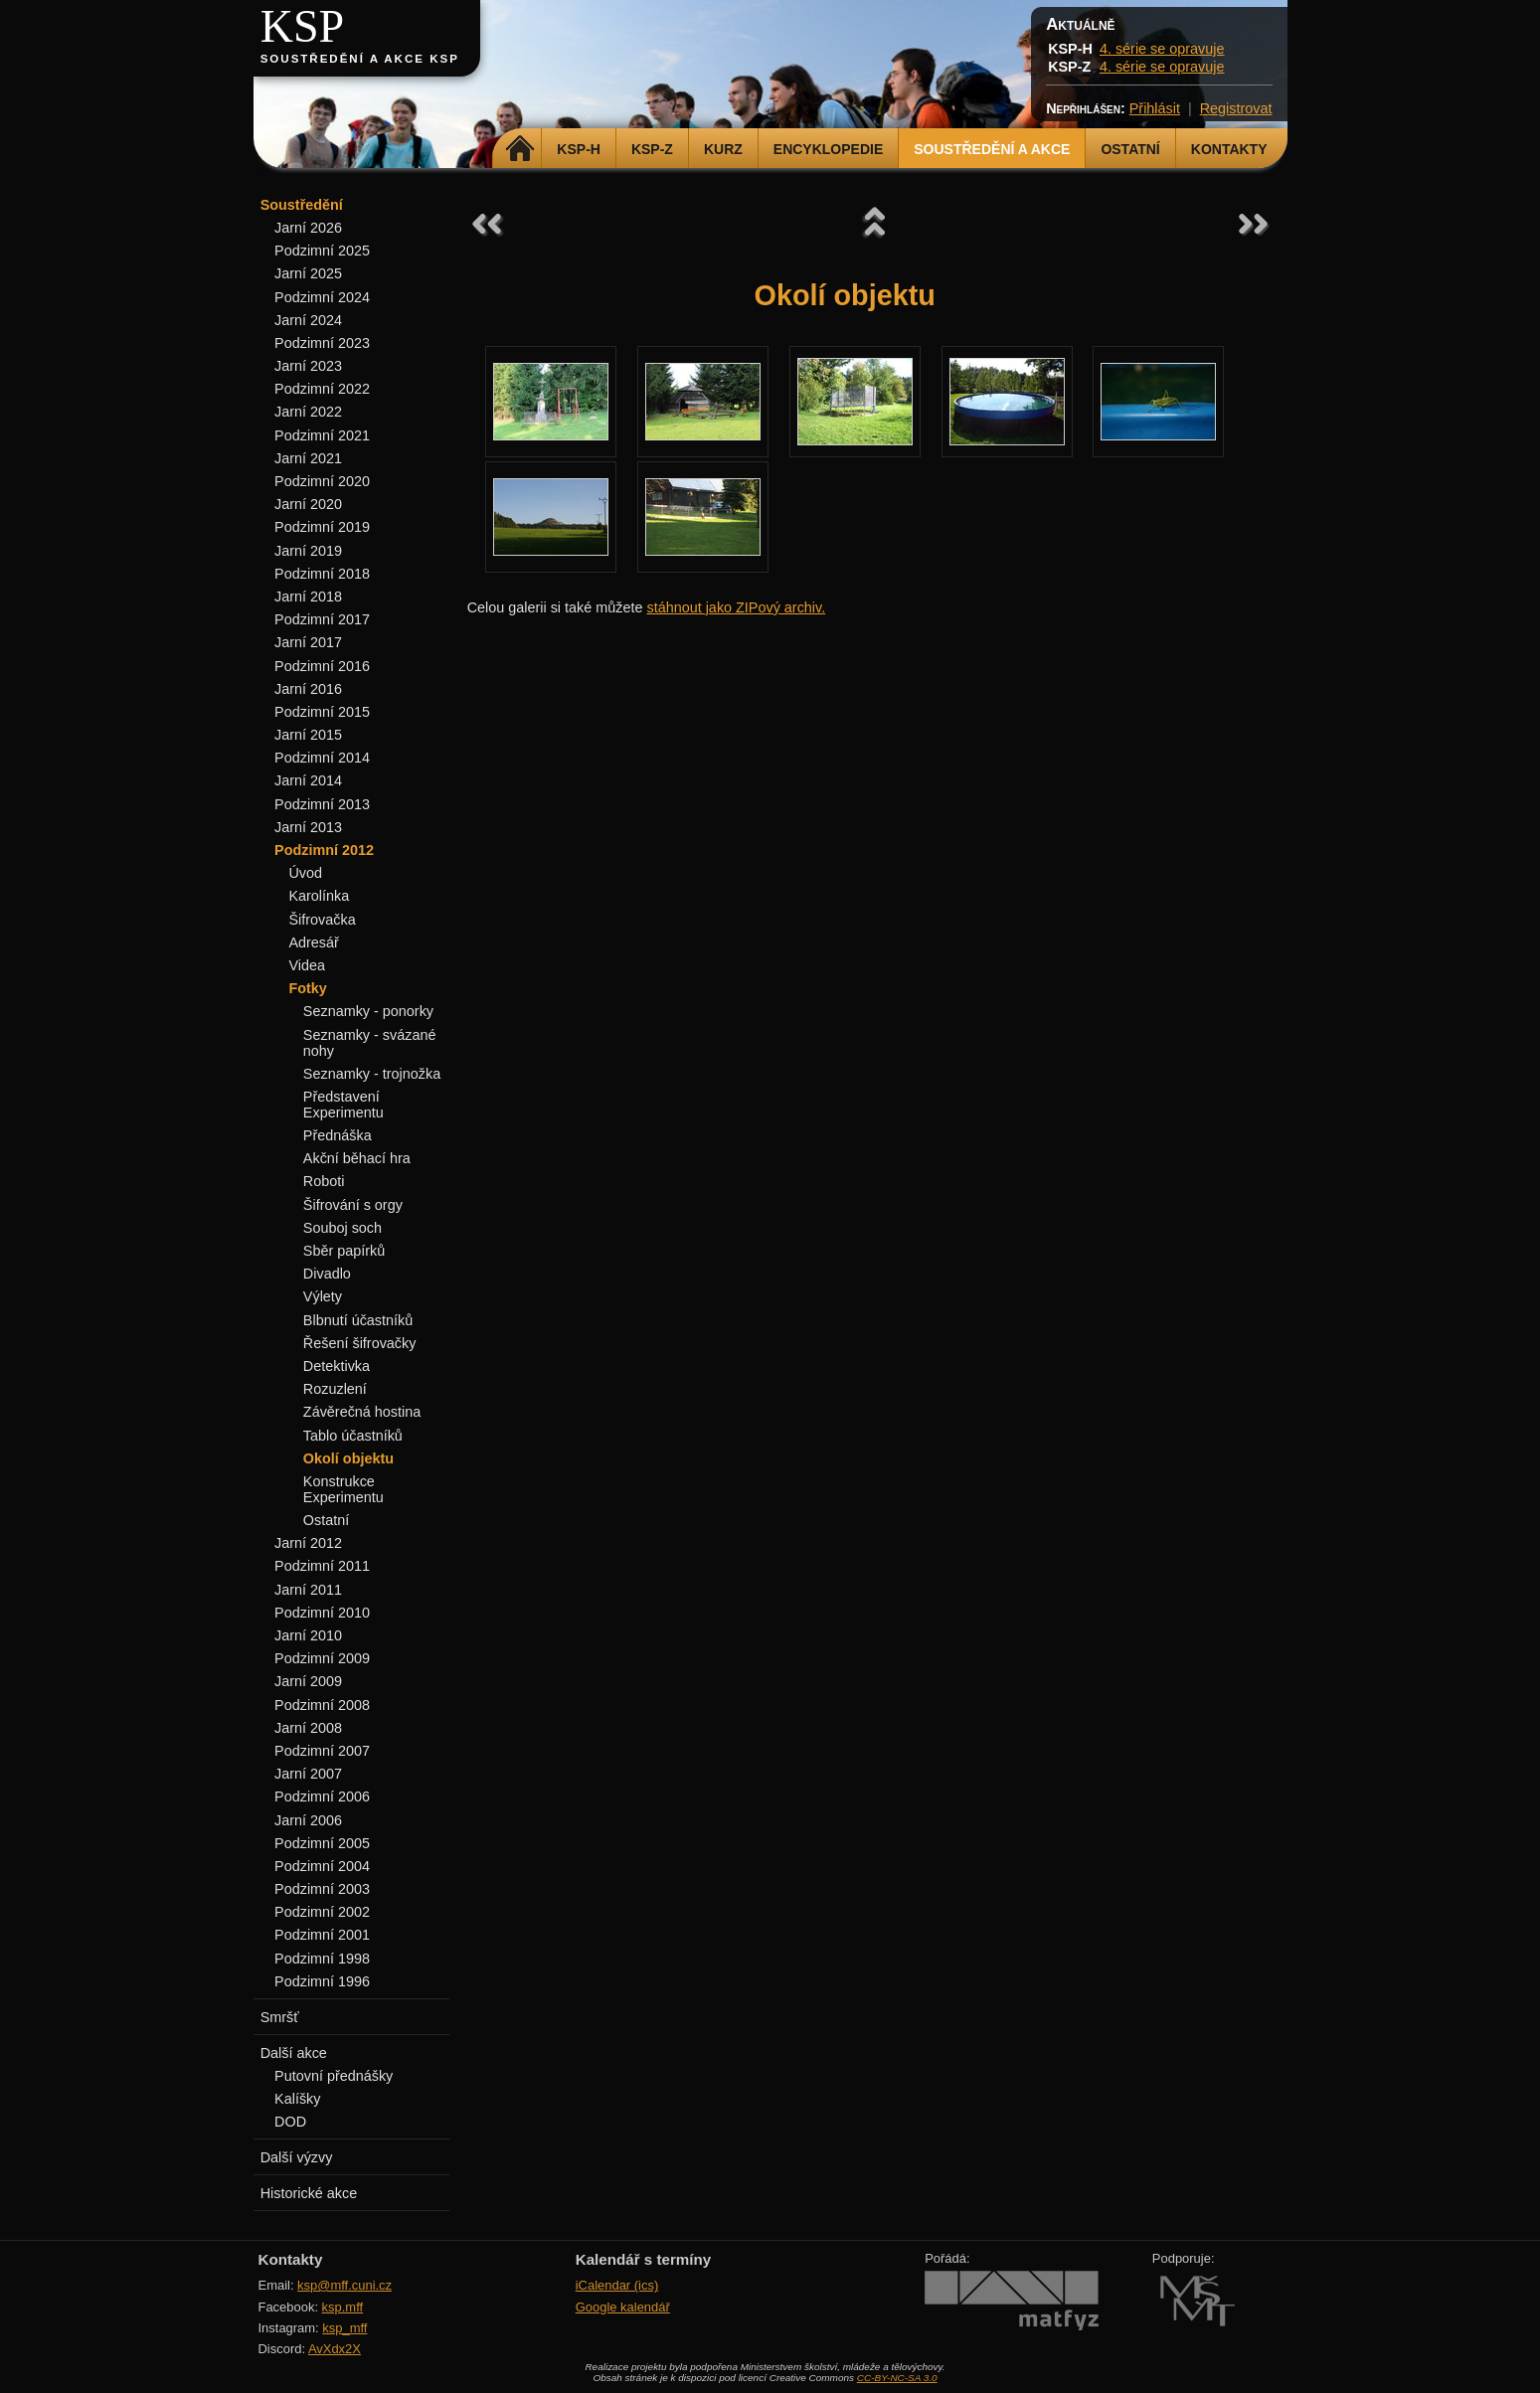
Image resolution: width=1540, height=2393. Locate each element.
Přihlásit (1154, 108)
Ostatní (1130, 149)
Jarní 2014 (308, 780)
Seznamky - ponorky (368, 1011)
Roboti (324, 1181)
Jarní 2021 (308, 458)
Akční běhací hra (357, 1158)
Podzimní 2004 (322, 1866)
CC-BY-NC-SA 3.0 (897, 2377)
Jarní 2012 (308, 1543)
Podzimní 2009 (322, 1658)
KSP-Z (652, 149)
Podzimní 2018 (322, 574)
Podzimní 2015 (322, 712)
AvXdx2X (334, 2348)
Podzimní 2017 (322, 619)
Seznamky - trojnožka (371, 1074)
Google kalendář (623, 2307)
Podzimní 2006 (322, 1796)
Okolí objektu (348, 1458)
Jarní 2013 (308, 827)
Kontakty (1229, 149)
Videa (306, 965)
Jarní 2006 (308, 1820)
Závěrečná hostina (362, 1412)
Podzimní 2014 (322, 758)
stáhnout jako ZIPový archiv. (735, 607)
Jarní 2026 (308, 228)
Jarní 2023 (308, 366)
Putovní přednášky (333, 2076)
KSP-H (578, 149)
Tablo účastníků (353, 1436)
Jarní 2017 (308, 642)
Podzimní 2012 (324, 850)
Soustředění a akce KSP (359, 59)
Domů (519, 149)
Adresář (313, 942)
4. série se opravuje (1162, 49)
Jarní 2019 (308, 551)
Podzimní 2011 (322, 1566)
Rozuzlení (335, 1389)
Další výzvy (296, 2157)
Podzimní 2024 (322, 297)
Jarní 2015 (308, 735)
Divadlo (327, 1274)
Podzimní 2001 (322, 1935)
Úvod (305, 873)
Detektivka (336, 1366)
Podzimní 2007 (322, 1751)
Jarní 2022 (308, 412)
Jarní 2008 (308, 1728)
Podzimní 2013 (322, 804)
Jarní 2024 (308, 320)
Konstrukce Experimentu (343, 1489)
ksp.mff (343, 2307)
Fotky (307, 988)
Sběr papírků (344, 1251)
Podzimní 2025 (322, 250)
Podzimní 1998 (322, 1958)
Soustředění (301, 205)
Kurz (723, 149)
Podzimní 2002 (322, 1912)
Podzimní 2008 (322, 1705)
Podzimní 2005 (322, 1843)
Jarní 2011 (308, 1590)
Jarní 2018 (308, 596)
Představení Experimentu (343, 1104)
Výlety (322, 1296)
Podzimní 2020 (322, 481)
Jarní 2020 (308, 504)
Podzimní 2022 (322, 389)
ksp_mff (344, 2327)
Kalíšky (297, 2099)
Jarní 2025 (308, 273)
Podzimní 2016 (322, 666)
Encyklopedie (828, 149)
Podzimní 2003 (322, 1889)
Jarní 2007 (308, 1774)
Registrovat (1236, 108)
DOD (290, 2122)
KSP (302, 26)
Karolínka (318, 896)
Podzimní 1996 (322, 1981)
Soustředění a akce (992, 149)
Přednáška (337, 1135)
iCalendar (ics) (617, 2285)
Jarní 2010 (308, 1635)
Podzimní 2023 (322, 343)
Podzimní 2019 (322, 527)
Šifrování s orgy (353, 1205)
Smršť (279, 2017)
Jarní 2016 (308, 689)
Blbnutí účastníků (358, 1320)
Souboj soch (342, 1228)
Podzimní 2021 (322, 435)
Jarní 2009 (308, 1681)
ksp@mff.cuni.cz (344, 2285)
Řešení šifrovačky (360, 1343)
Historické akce (309, 2193)
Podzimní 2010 (322, 1613)
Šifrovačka (321, 920)
